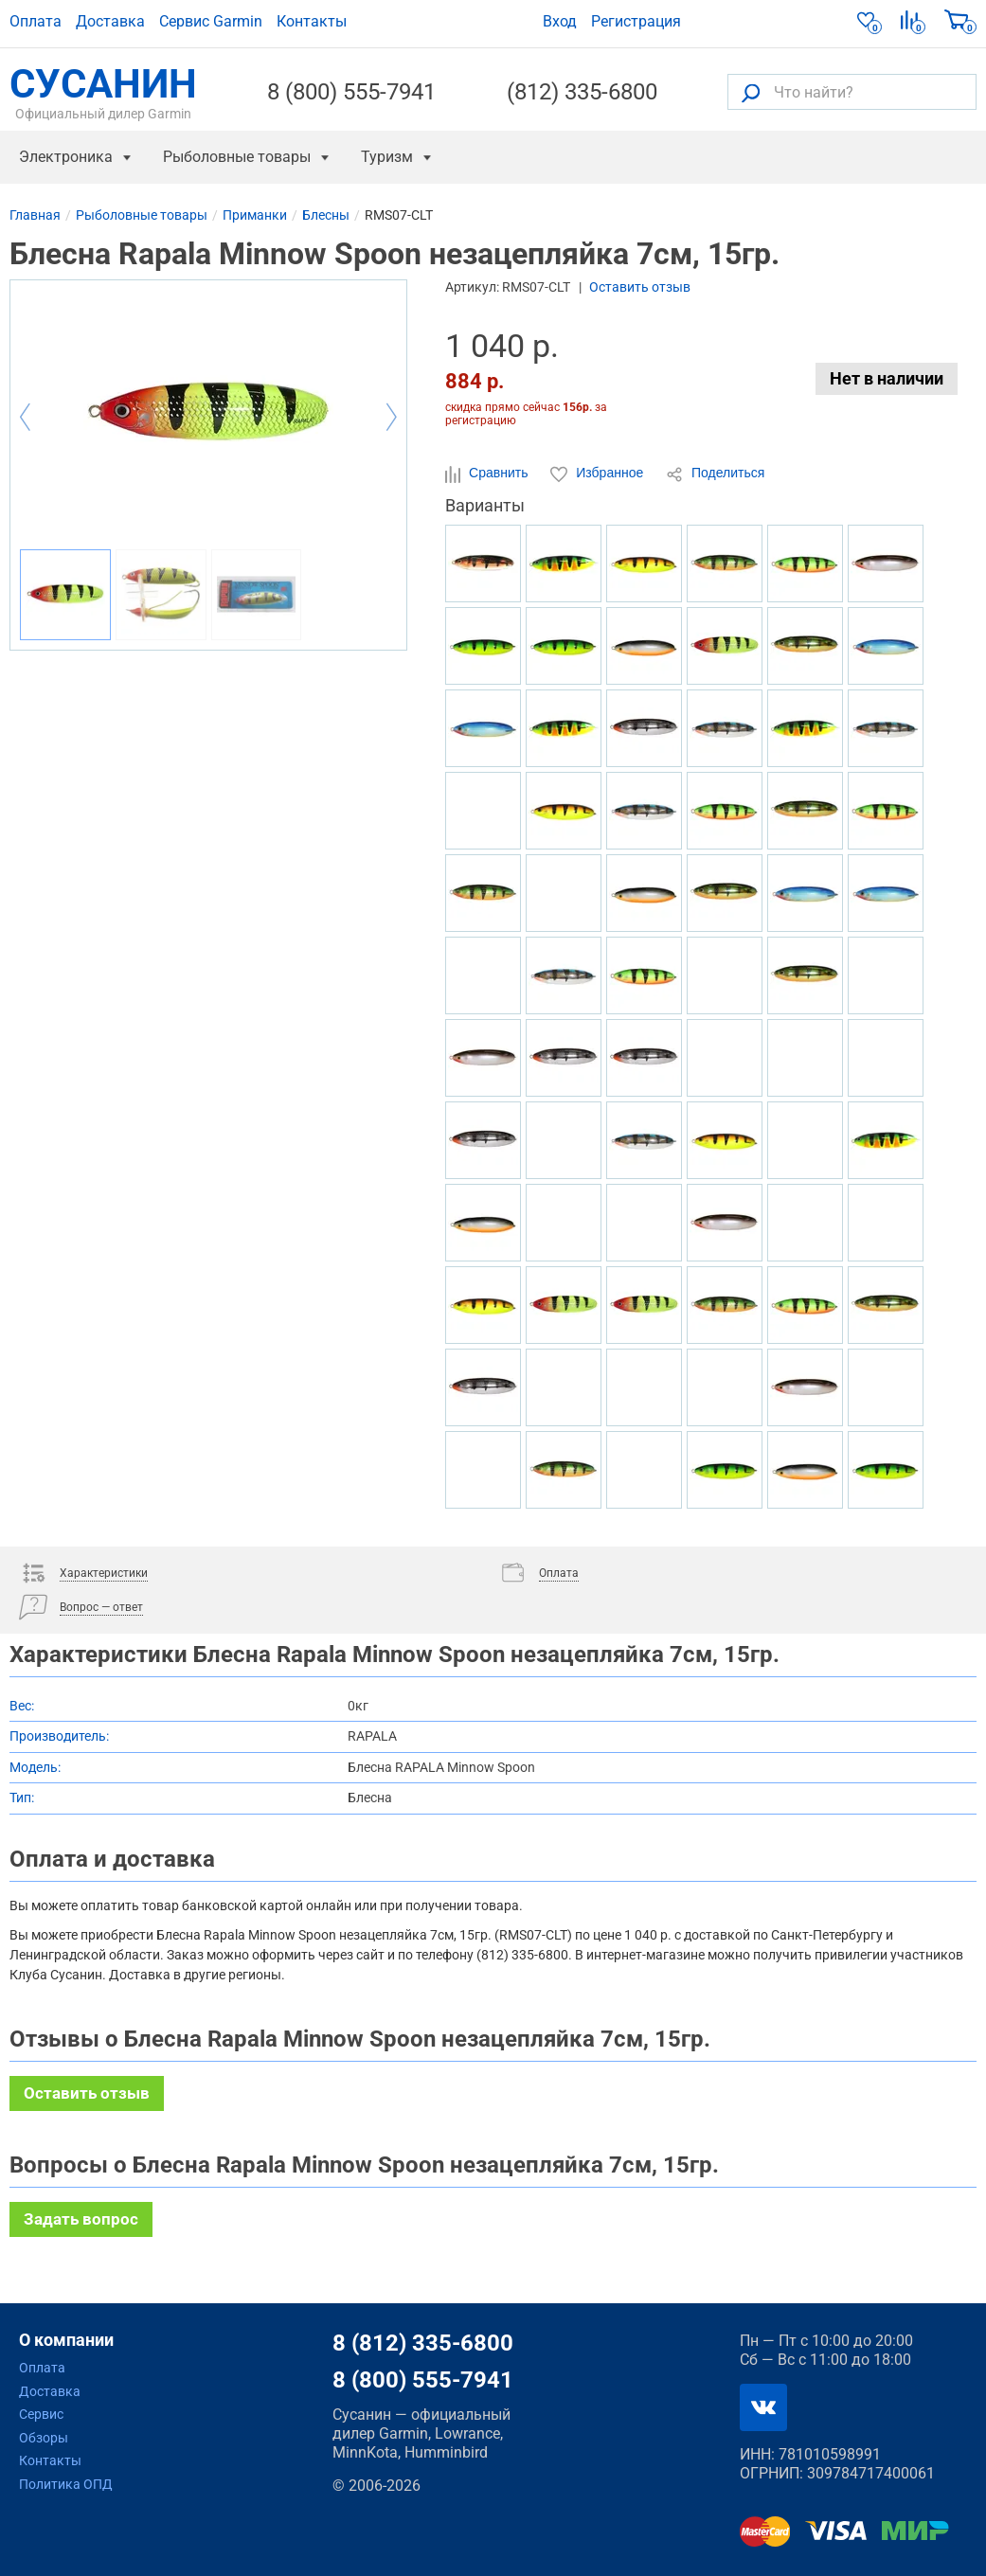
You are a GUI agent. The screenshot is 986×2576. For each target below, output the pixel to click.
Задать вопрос (81, 2218)
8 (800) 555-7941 (351, 92)
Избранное (598, 473)
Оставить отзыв (639, 287)
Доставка (110, 21)
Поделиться (715, 473)
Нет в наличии (886, 378)
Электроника (66, 157)
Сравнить (488, 473)
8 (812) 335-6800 (422, 2343)
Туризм (387, 157)
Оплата (35, 21)
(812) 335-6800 (582, 92)
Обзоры (43, 2437)
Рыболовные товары (237, 157)
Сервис (41, 2414)
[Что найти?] (852, 92)
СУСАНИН (103, 92)
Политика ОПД (66, 2484)
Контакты (312, 21)
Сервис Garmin (210, 21)
